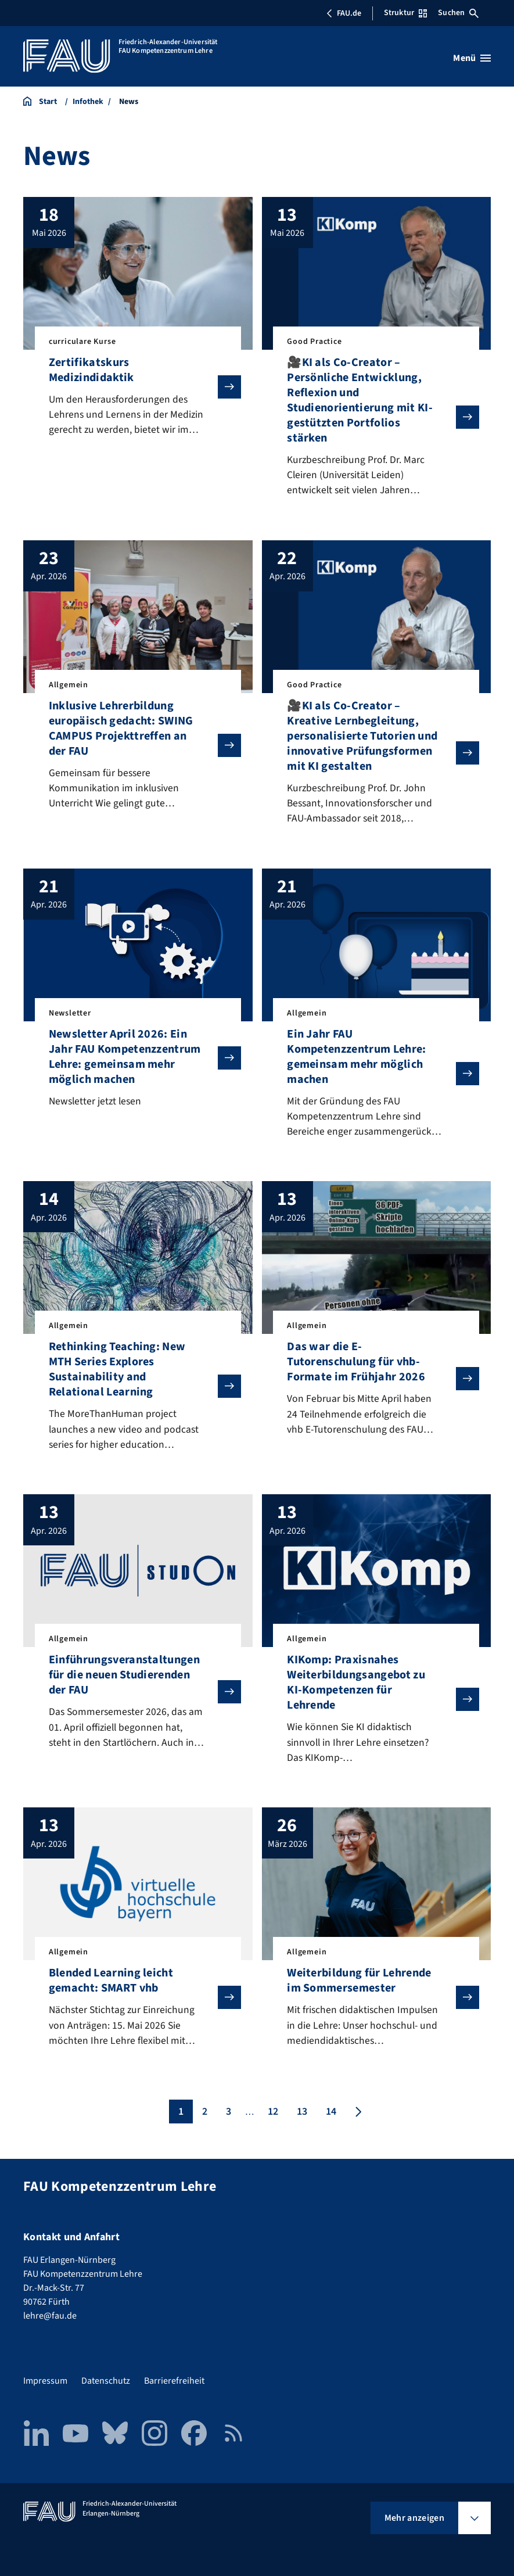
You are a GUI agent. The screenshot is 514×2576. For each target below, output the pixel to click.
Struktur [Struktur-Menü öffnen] (405, 13)
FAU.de (344, 13)
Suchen (458, 13)
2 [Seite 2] (204, 2119)
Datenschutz (105, 2380)
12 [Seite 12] (273, 2119)
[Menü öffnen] (472, 58)
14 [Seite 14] (331, 2119)
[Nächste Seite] (357, 2119)
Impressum (45, 2380)
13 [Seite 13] (302, 2119)
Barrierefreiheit (174, 2380)
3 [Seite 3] (228, 2119)
